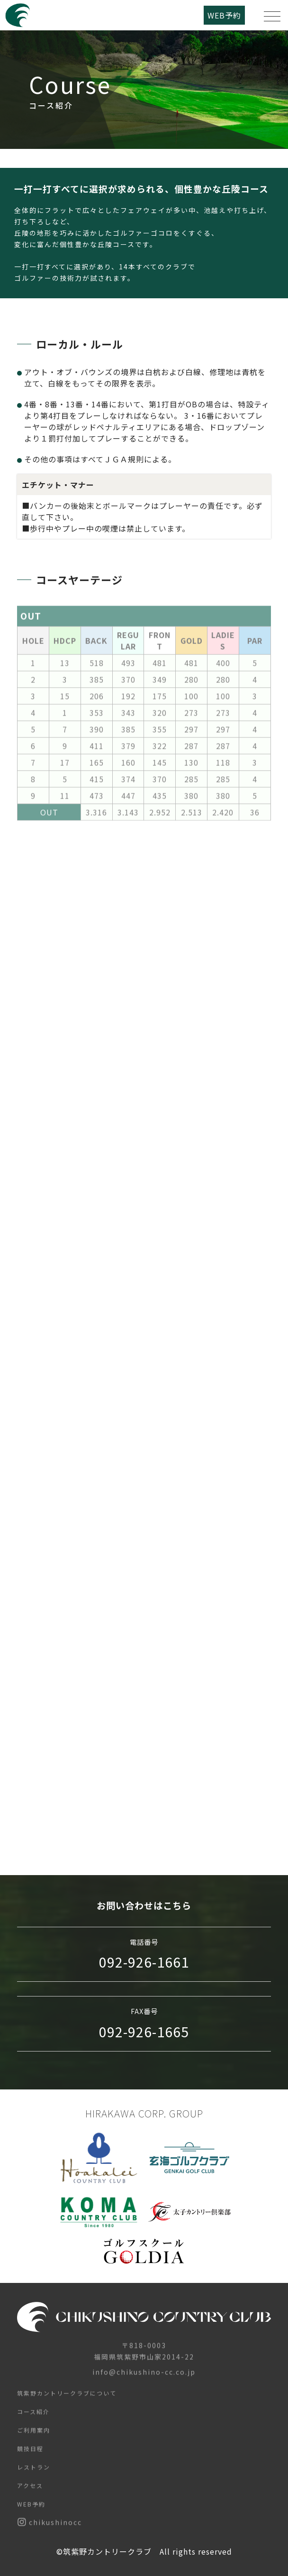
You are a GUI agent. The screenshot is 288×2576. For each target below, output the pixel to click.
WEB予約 (224, 15)
